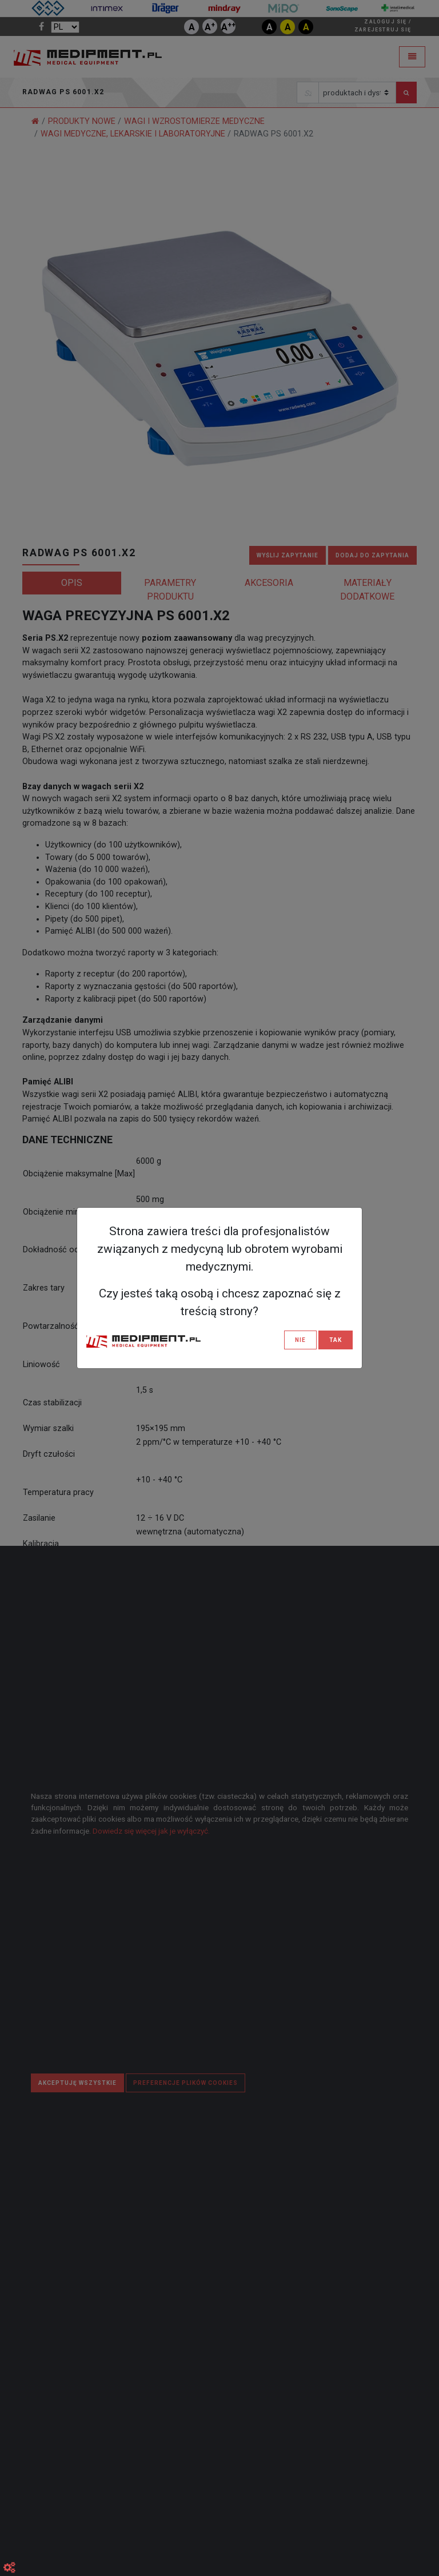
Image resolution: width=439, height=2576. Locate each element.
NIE (300, 1340)
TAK (335, 1340)
